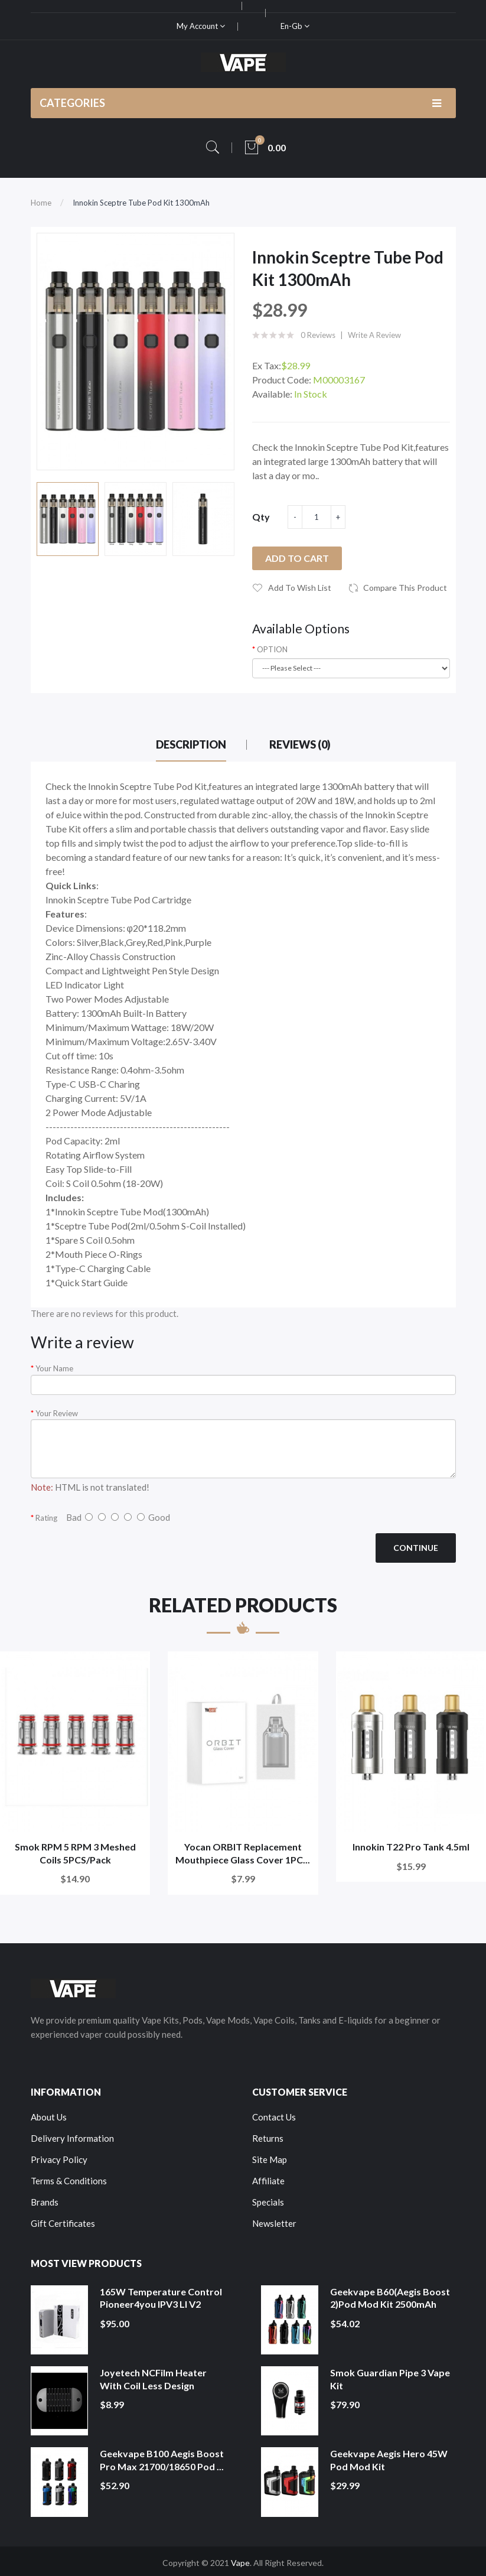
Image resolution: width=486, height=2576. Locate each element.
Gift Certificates (63, 2223)
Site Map (269, 2159)
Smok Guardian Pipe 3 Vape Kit (390, 2379)
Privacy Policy (59, 2159)
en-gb (294, 26)
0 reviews (318, 335)
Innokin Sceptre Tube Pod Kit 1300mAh (141, 202)
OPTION (272, 649)
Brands (44, 2202)
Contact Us (274, 2117)
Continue (415, 1548)
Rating (46, 1518)
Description (191, 744)
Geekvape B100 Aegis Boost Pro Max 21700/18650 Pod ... (162, 2460)
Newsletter (274, 2223)
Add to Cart (297, 558)
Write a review (374, 335)
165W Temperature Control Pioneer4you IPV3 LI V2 (161, 2298)
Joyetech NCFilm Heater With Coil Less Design (153, 2379)
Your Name (54, 1368)
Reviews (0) (300, 744)
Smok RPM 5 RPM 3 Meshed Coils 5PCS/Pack (75, 1853)
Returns (267, 2138)
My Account (201, 26)
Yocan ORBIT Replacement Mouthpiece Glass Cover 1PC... (242, 1853)
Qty (261, 516)
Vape (240, 2563)
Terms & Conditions (69, 2180)
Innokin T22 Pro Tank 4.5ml (411, 1846)
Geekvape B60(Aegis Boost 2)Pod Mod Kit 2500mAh (390, 2298)
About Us (49, 2117)
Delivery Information (72, 2138)
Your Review (56, 1413)
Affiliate (268, 2180)
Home (41, 202)
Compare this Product (405, 588)
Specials (268, 2202)
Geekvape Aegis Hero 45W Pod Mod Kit (389, 2460)
